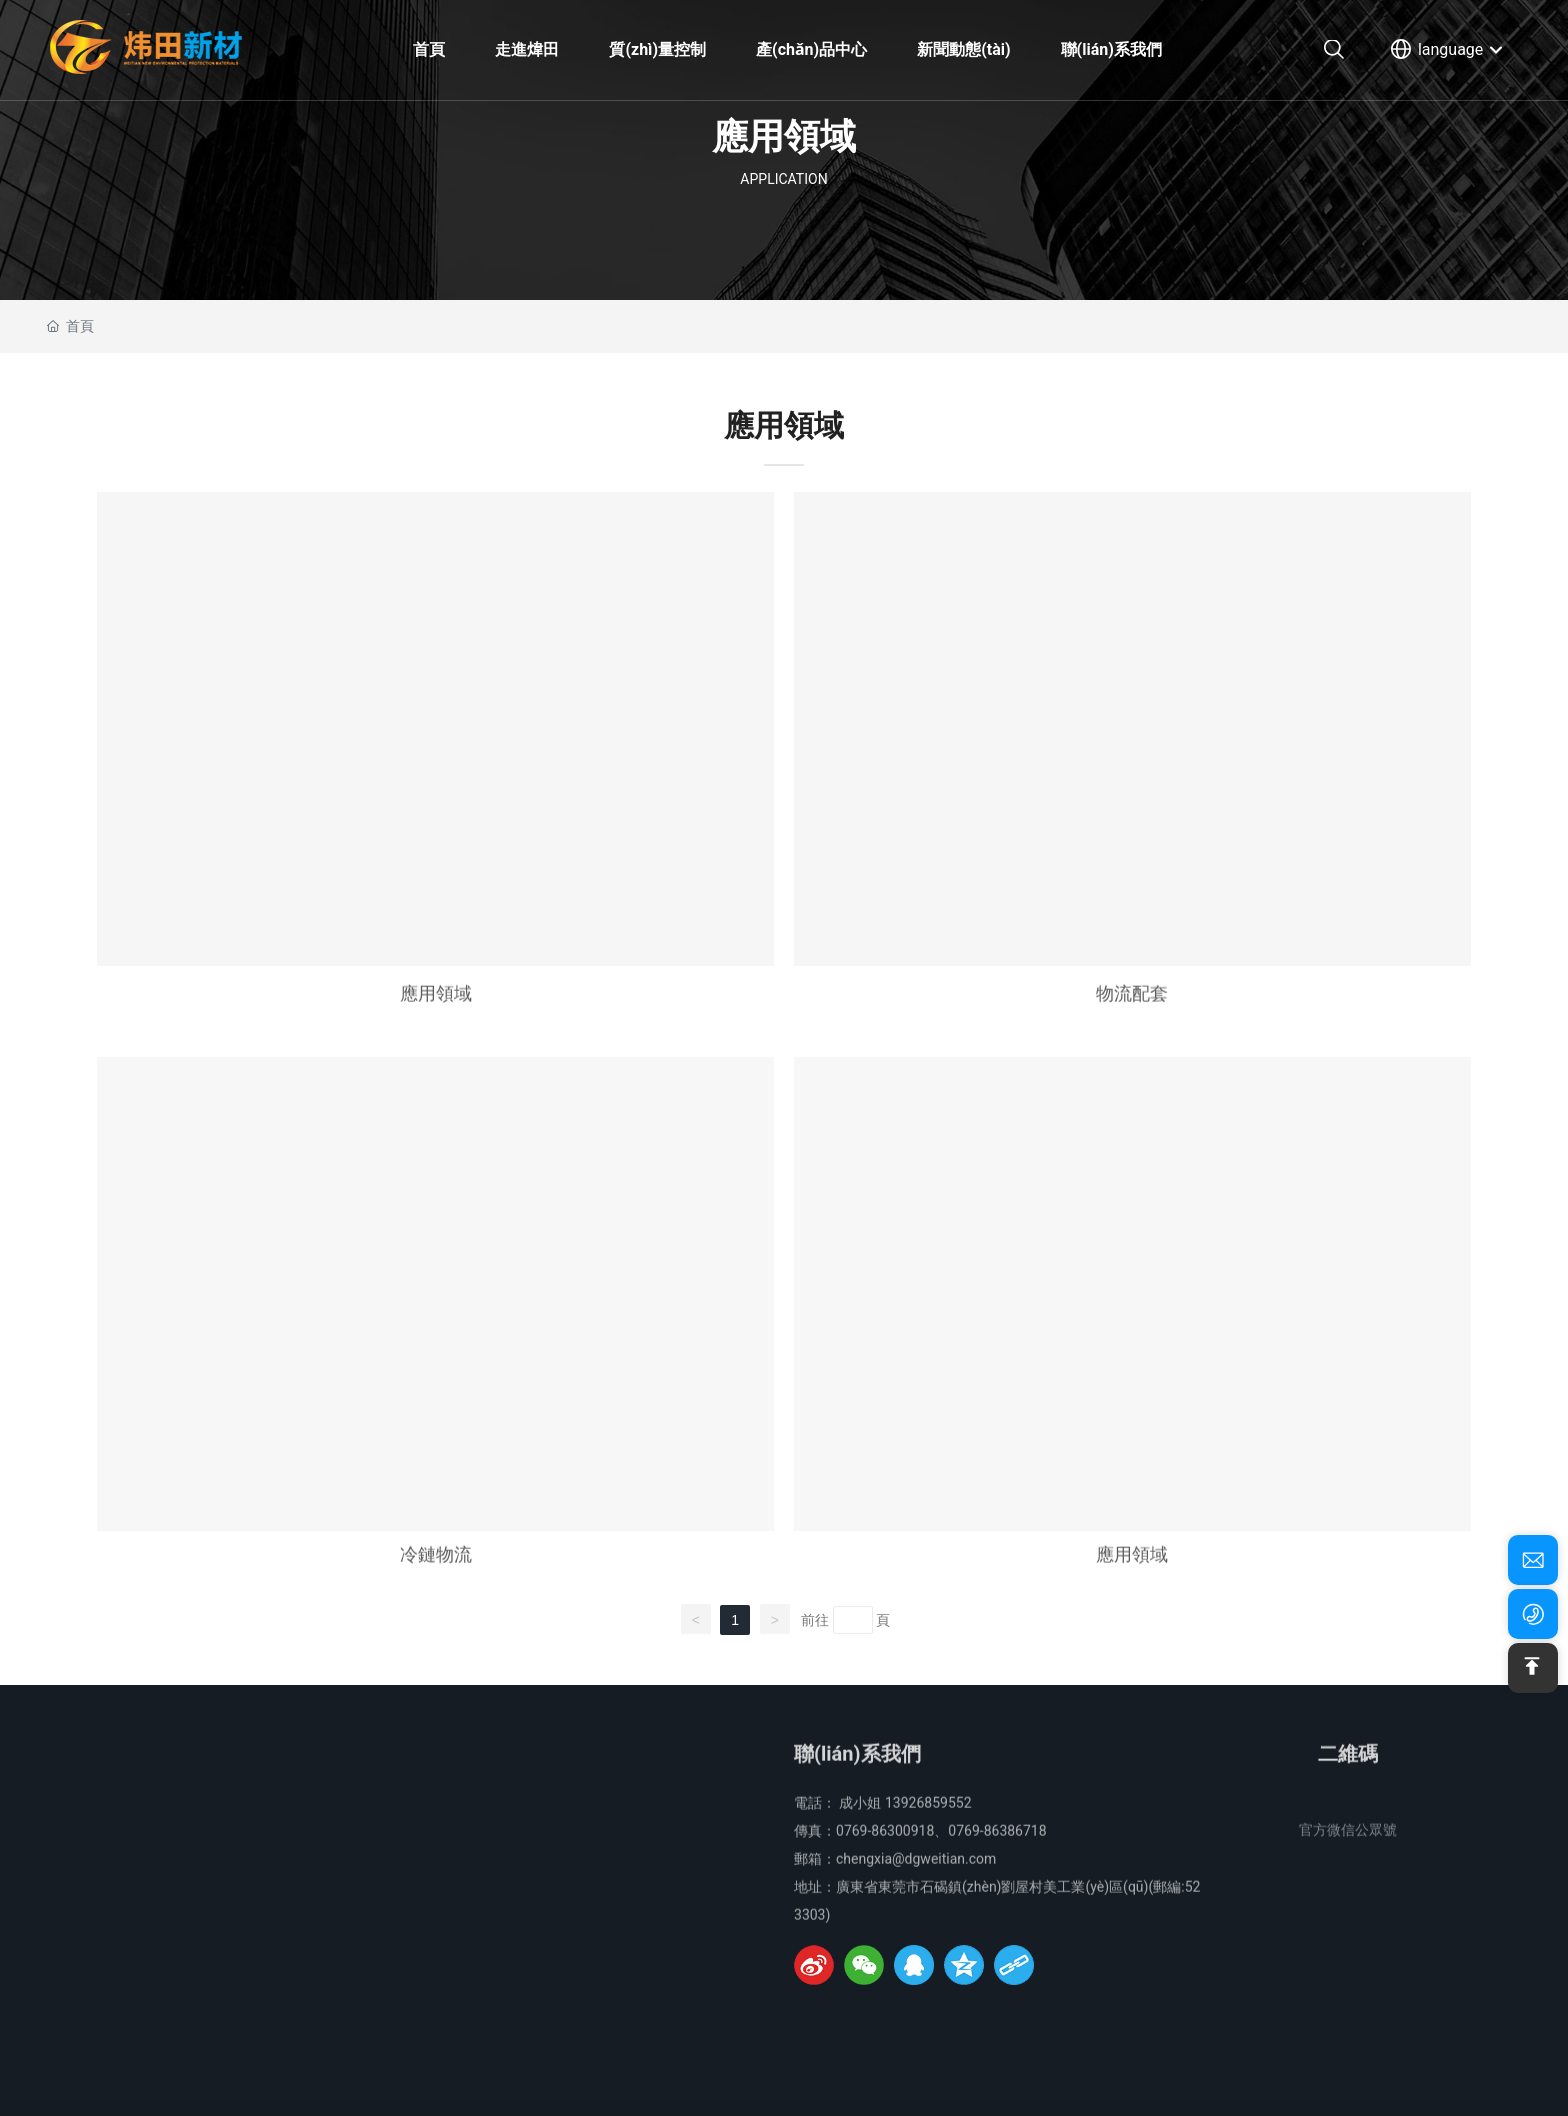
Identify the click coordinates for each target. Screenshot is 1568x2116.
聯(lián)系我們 (857, 1769)
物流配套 (1132, 1008)
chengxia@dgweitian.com (916, 1874)
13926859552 (928, 1818)
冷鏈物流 (436, 1569)
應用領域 (436, 1008)
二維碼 (1348, 1769)
